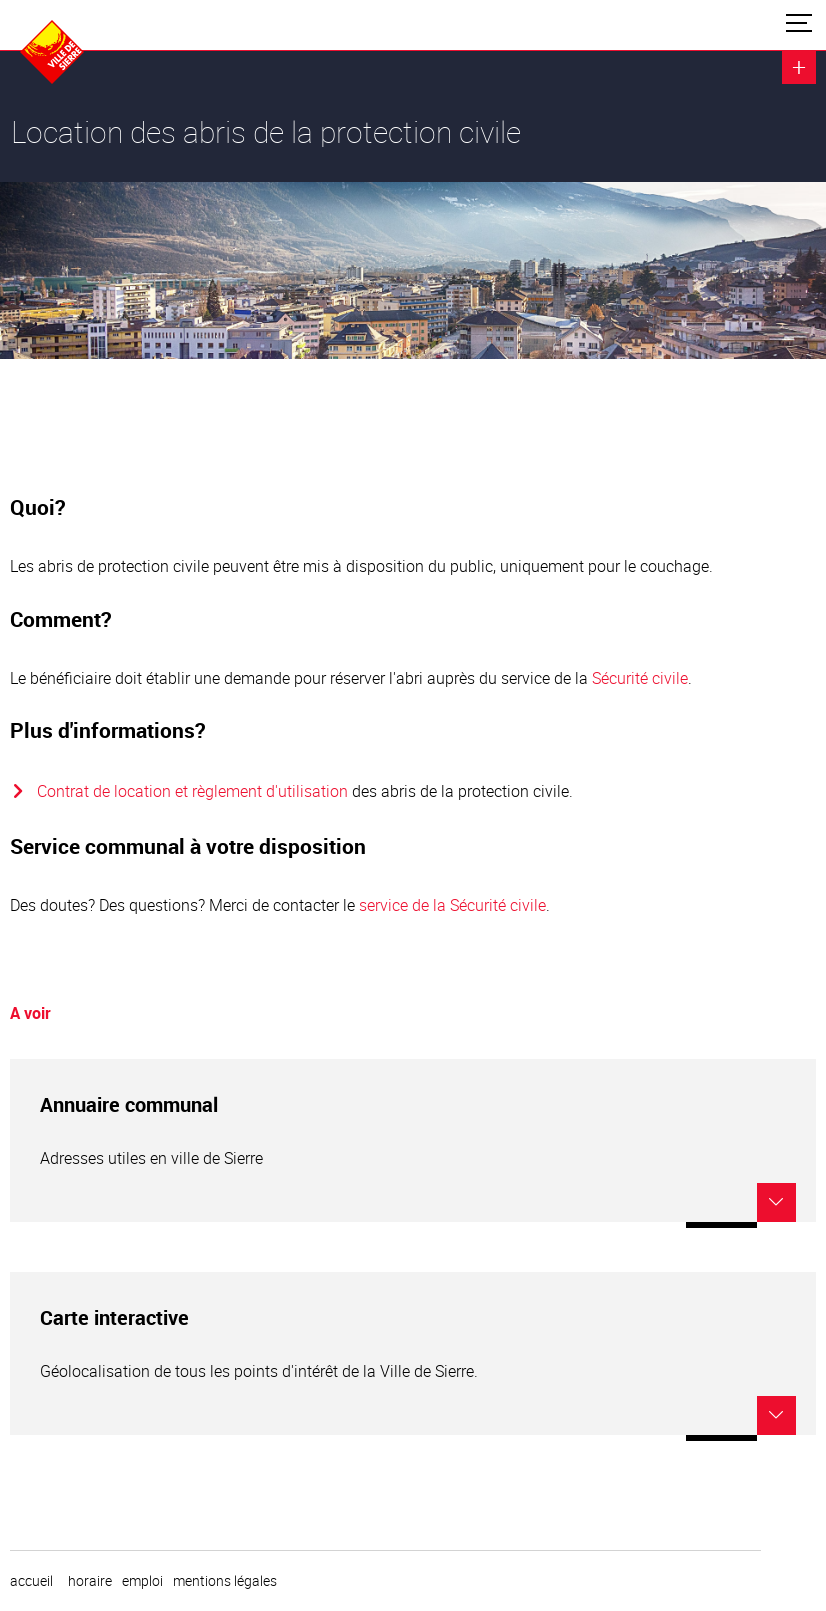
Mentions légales (225, 1581)
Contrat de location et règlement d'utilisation (192, 791)
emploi (142, 1581)
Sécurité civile (640, 678)
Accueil (31, 1581)
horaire (90, 1581)
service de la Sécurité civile (452, 905)
